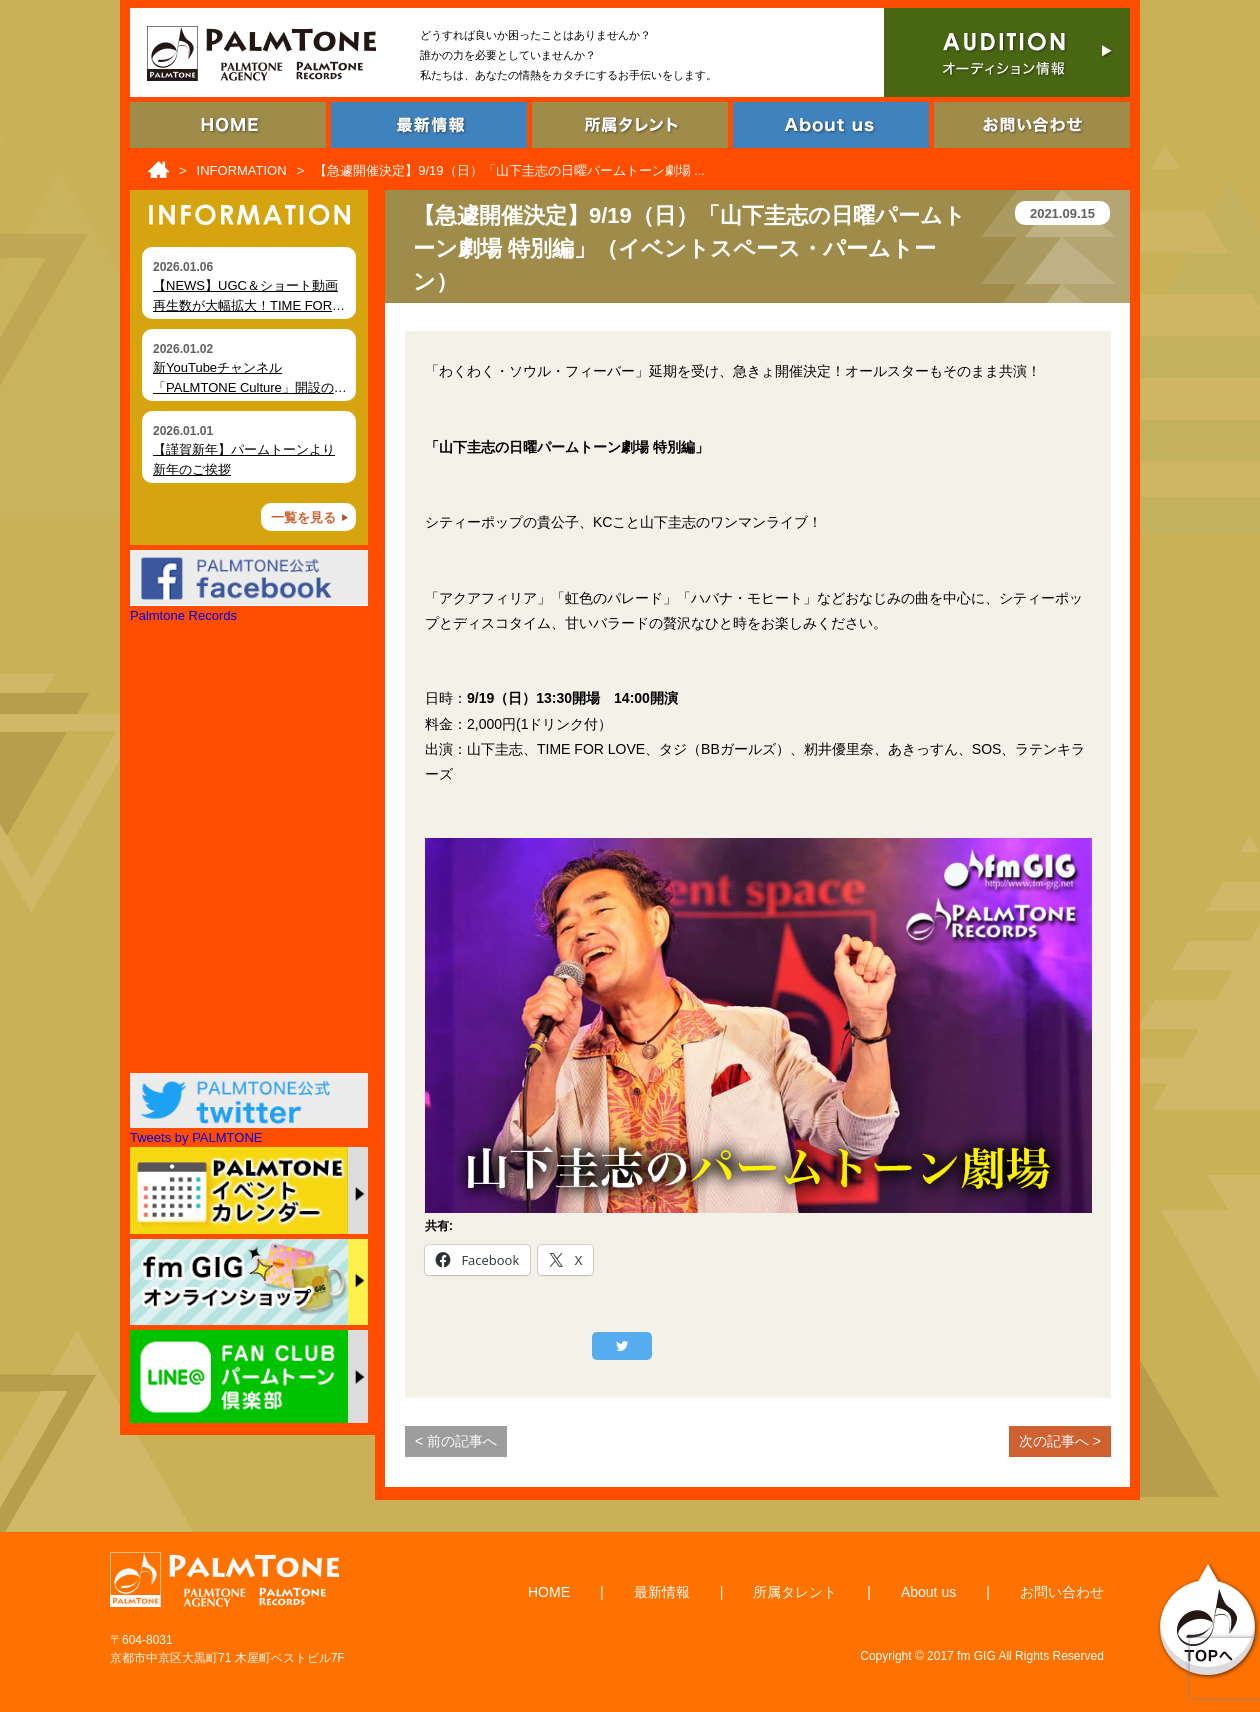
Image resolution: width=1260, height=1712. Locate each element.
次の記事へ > (1060, 1441)
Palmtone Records (183, 615)
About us (928, 1592)
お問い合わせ (1062, 1592)
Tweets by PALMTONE (196, 1137)
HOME (549, 1592)
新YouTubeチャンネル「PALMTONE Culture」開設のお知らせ (250, 387)
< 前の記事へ (456, 1441)
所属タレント (795, 1592)
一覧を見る (303, 517)
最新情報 (662, 1592)
